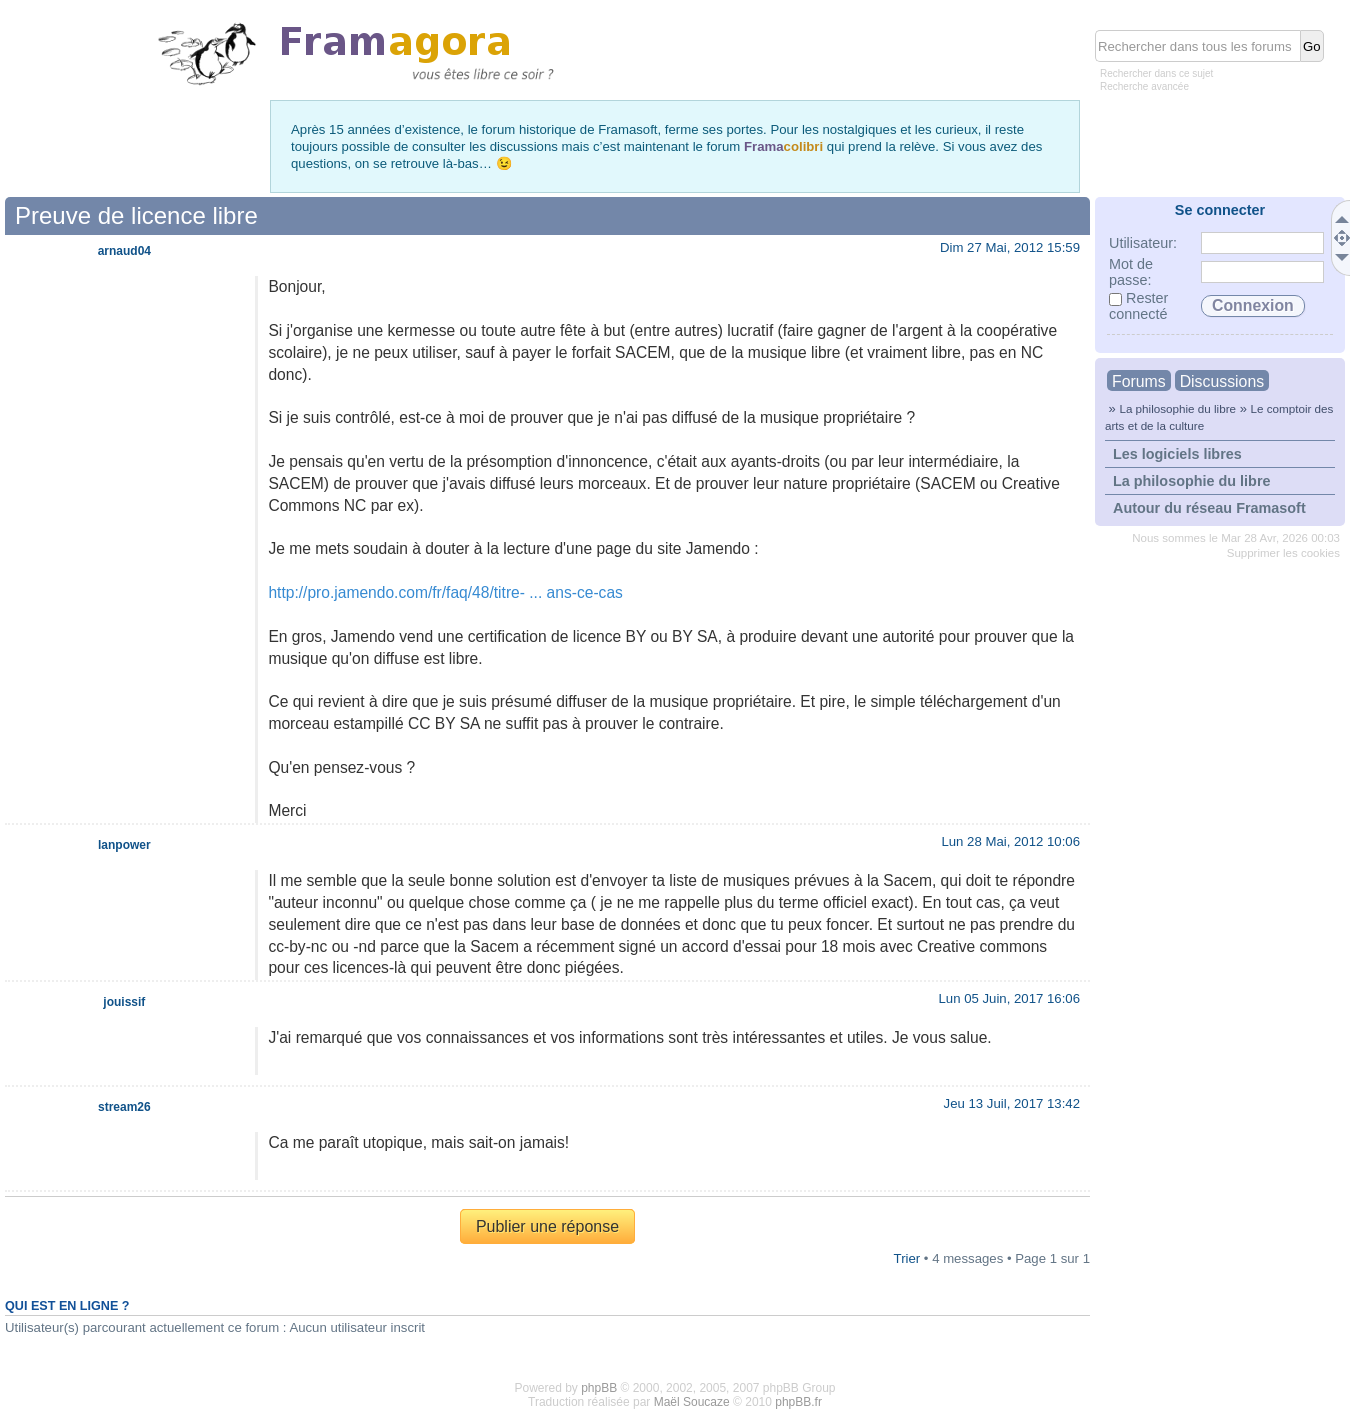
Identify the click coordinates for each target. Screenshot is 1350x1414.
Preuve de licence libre (136, 215)
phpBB (599, 1388)
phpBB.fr (798, 1402)
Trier (907, 1258)
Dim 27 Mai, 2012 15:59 (1010, 247)
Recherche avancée (1144, 86)
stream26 (124, 1107)
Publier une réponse (547, 1226)
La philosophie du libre (1177, 408)
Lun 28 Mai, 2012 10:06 (1010, 841)
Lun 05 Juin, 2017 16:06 (1009, 998)
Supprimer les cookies (1283, 553)
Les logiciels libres (1177, 454)
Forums (1139, 381)
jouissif (124, 1002)
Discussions (1222, 381)
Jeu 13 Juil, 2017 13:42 (1012, 1103)
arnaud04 (124, 251)
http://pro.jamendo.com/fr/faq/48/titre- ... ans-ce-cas (445, 592)
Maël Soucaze (692, 1402)
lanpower (124, 845)
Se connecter (1220, 210)
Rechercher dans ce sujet (1156, 73)
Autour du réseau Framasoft (1209, 508)
